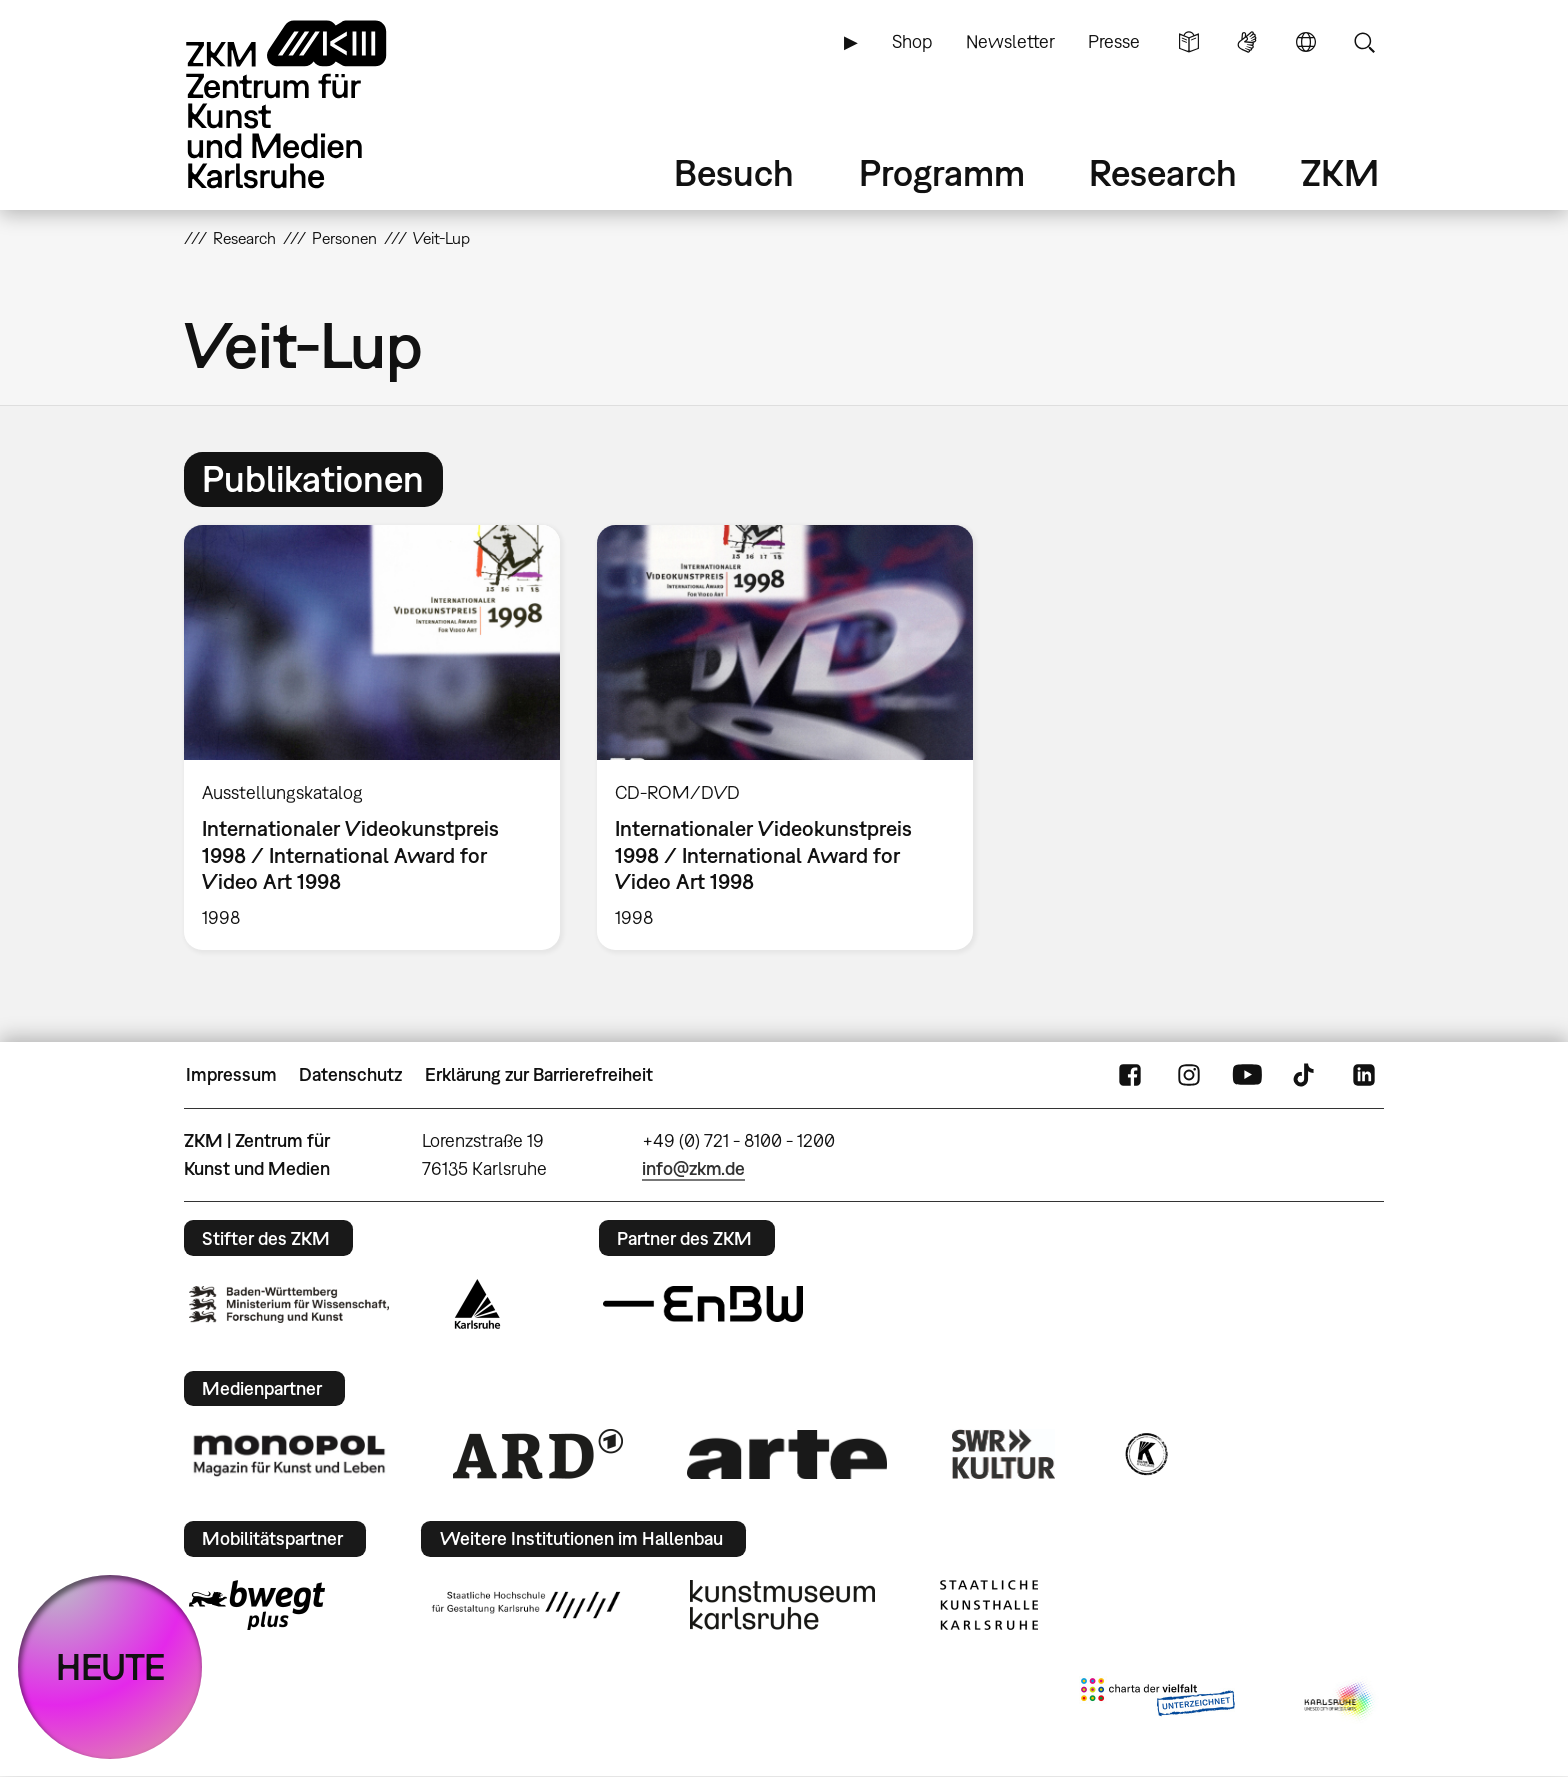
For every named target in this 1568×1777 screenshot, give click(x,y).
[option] (372, 737)
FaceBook (1130, 1075)
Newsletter (1010, 41)
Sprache (1306, 42)
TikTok (1306, 1075)
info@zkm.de (693, 1168)
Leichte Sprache (1189, 42)
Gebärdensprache (1247, 42)
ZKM (1340, 172)
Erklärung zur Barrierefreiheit (539, 1074)
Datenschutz (350, 1074)
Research (1163, 172)
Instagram (1189, 1075)
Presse (1114, 41)
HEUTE (110, 1666)
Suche (1364, 42)
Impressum (231, 1074)
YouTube (1247, 1075)
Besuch (734, 172)
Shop (912, 41)
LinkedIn (1364, 1075)
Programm (942, 172)
